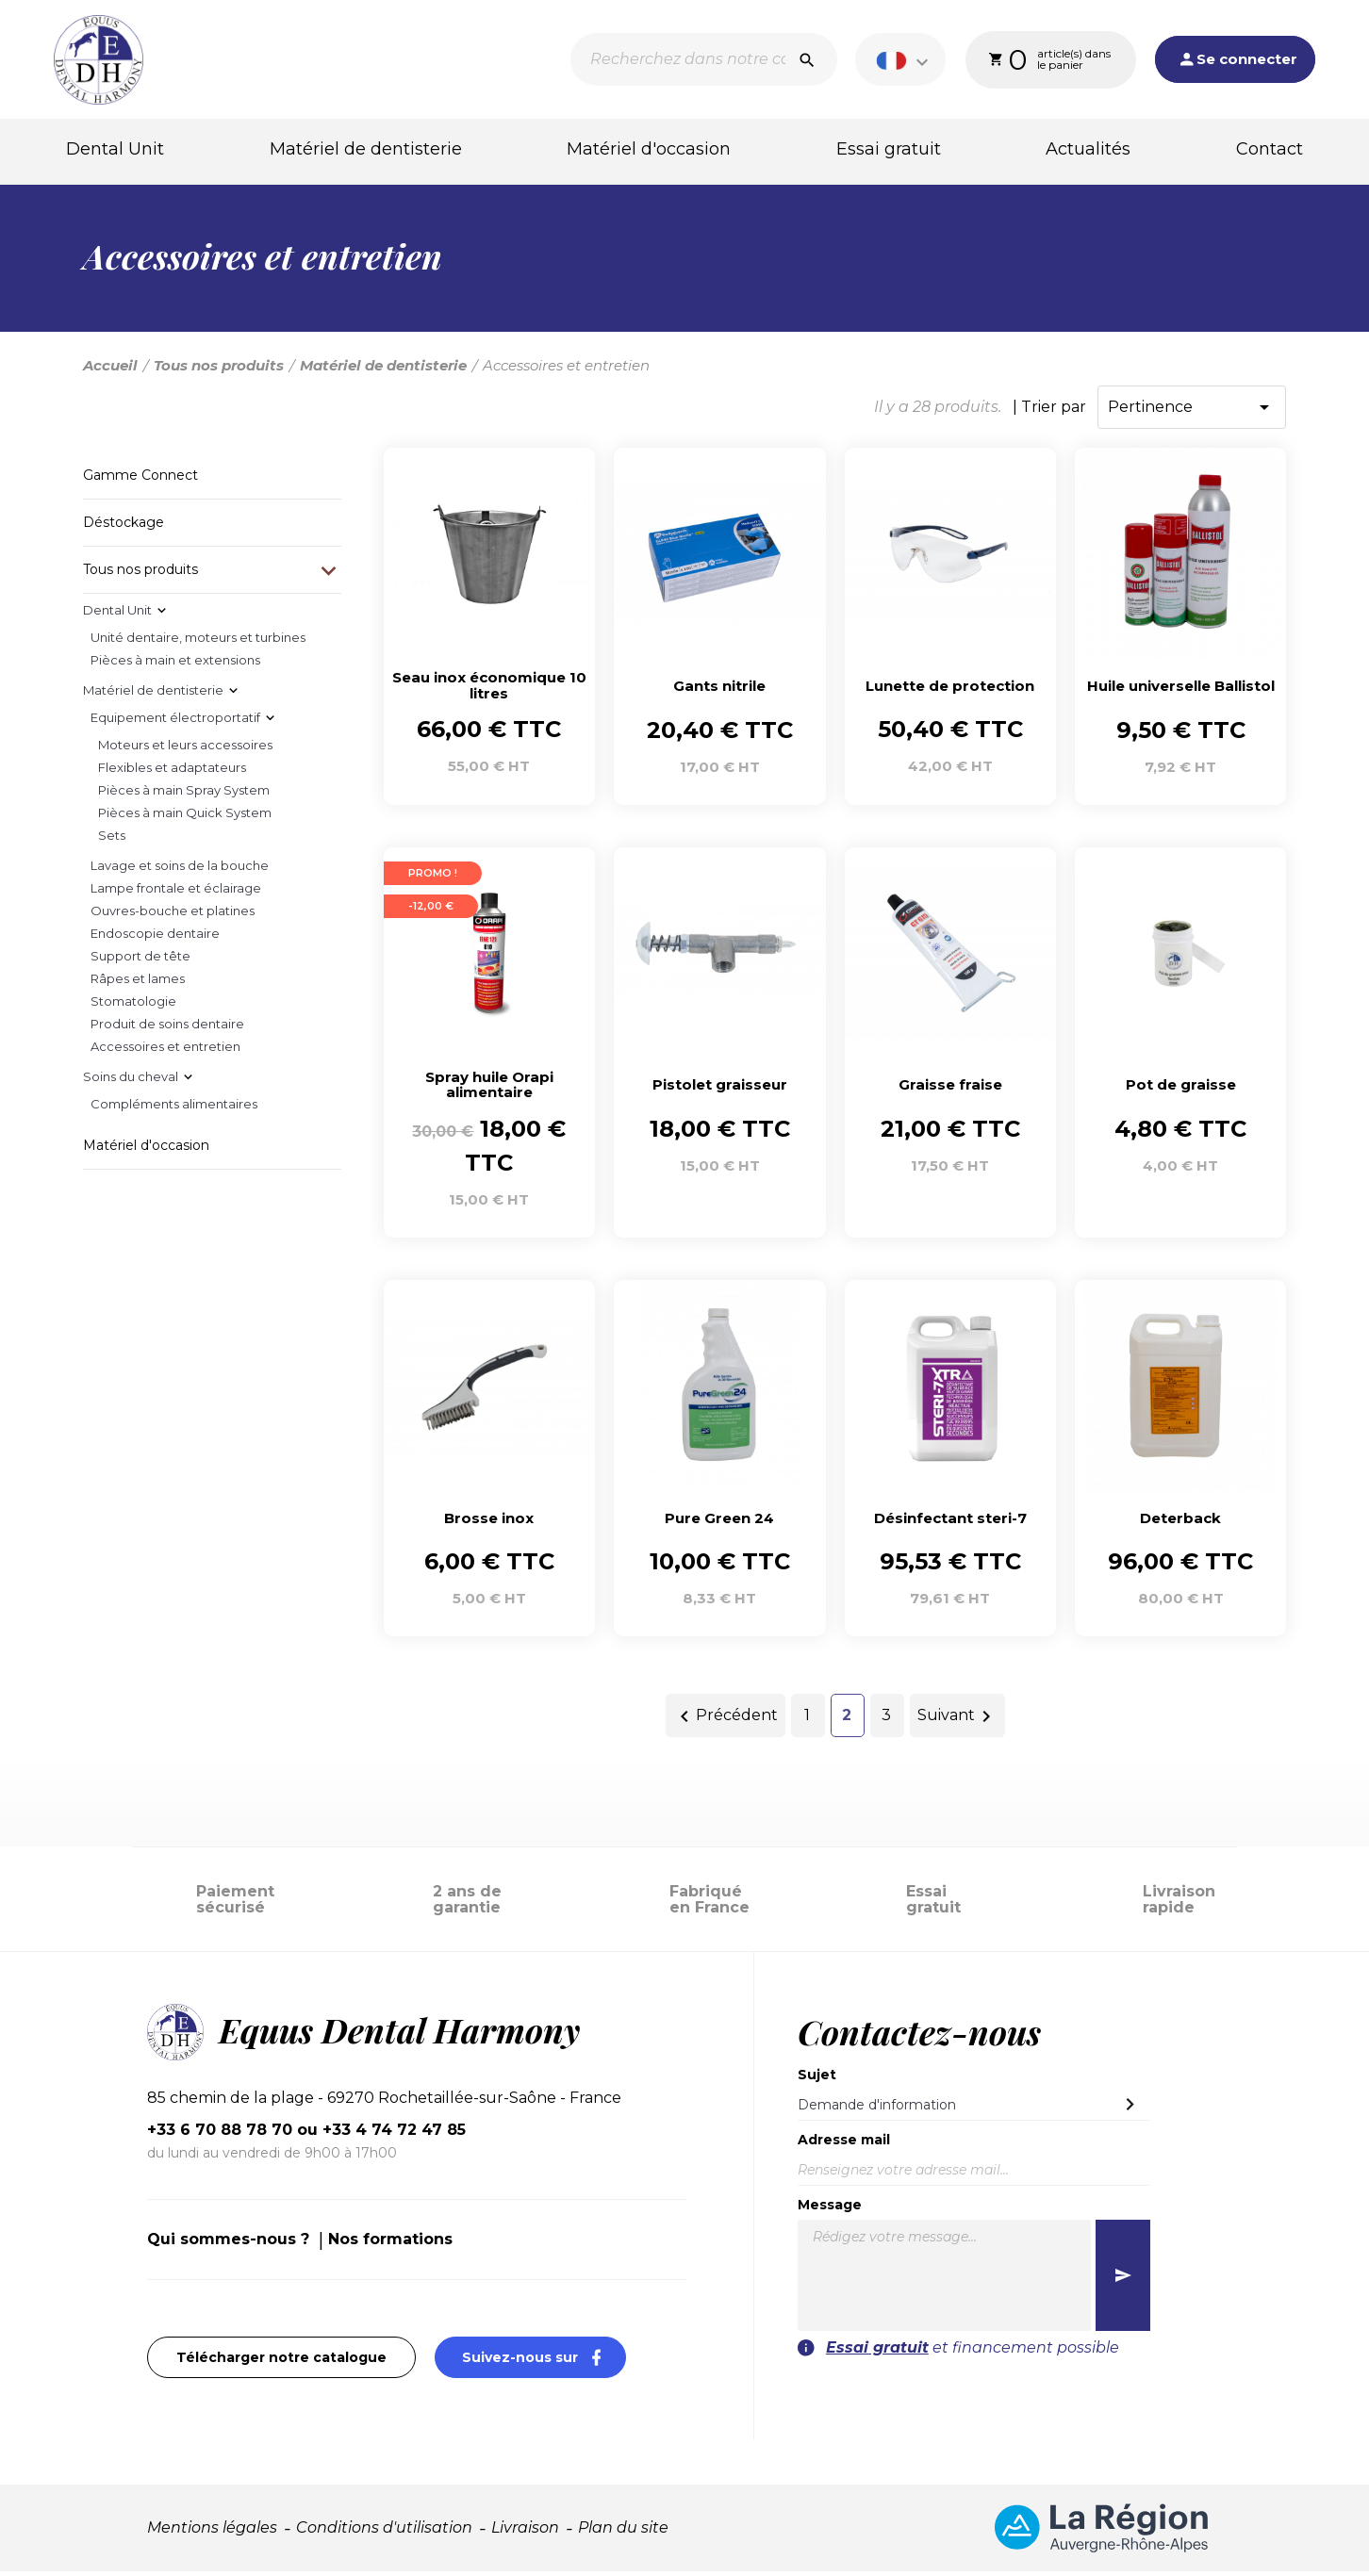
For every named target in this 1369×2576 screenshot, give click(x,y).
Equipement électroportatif (175, 722)
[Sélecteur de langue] (902, 60)
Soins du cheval (130, 1081)
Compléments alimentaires (174, 1108)
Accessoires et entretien (165, 1050)
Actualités (1088, 149)
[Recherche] (701, 60)
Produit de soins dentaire (167, 1028)
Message (830, 2209)
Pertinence (1192, 412)
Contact (1269, 149)
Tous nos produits (140, 574)
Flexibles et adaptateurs (172, 771)
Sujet (817, 2079)
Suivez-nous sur (544, 2362)
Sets (111, 839)
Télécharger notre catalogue (281, 2362)
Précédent (725, 1721)
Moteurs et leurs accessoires (185, 749)
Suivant (957, 1721)
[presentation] (1035, 2400)
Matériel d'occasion (649, 149)
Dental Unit (115, 149)
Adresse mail (844, 2144)
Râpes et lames (138, 983)
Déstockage (123, 526)
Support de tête (140, 960)
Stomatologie (133, 1005)
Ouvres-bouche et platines (173, 915)
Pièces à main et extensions (175, 664)
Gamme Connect (140, 479)
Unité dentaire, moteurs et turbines (198, 641)
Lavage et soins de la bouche (180, 870)
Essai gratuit (888, 149)
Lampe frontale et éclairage (176, 892)
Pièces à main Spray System (184, 794)
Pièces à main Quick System (185, 817)
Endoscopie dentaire (155, 937)
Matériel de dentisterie (366, 149)
